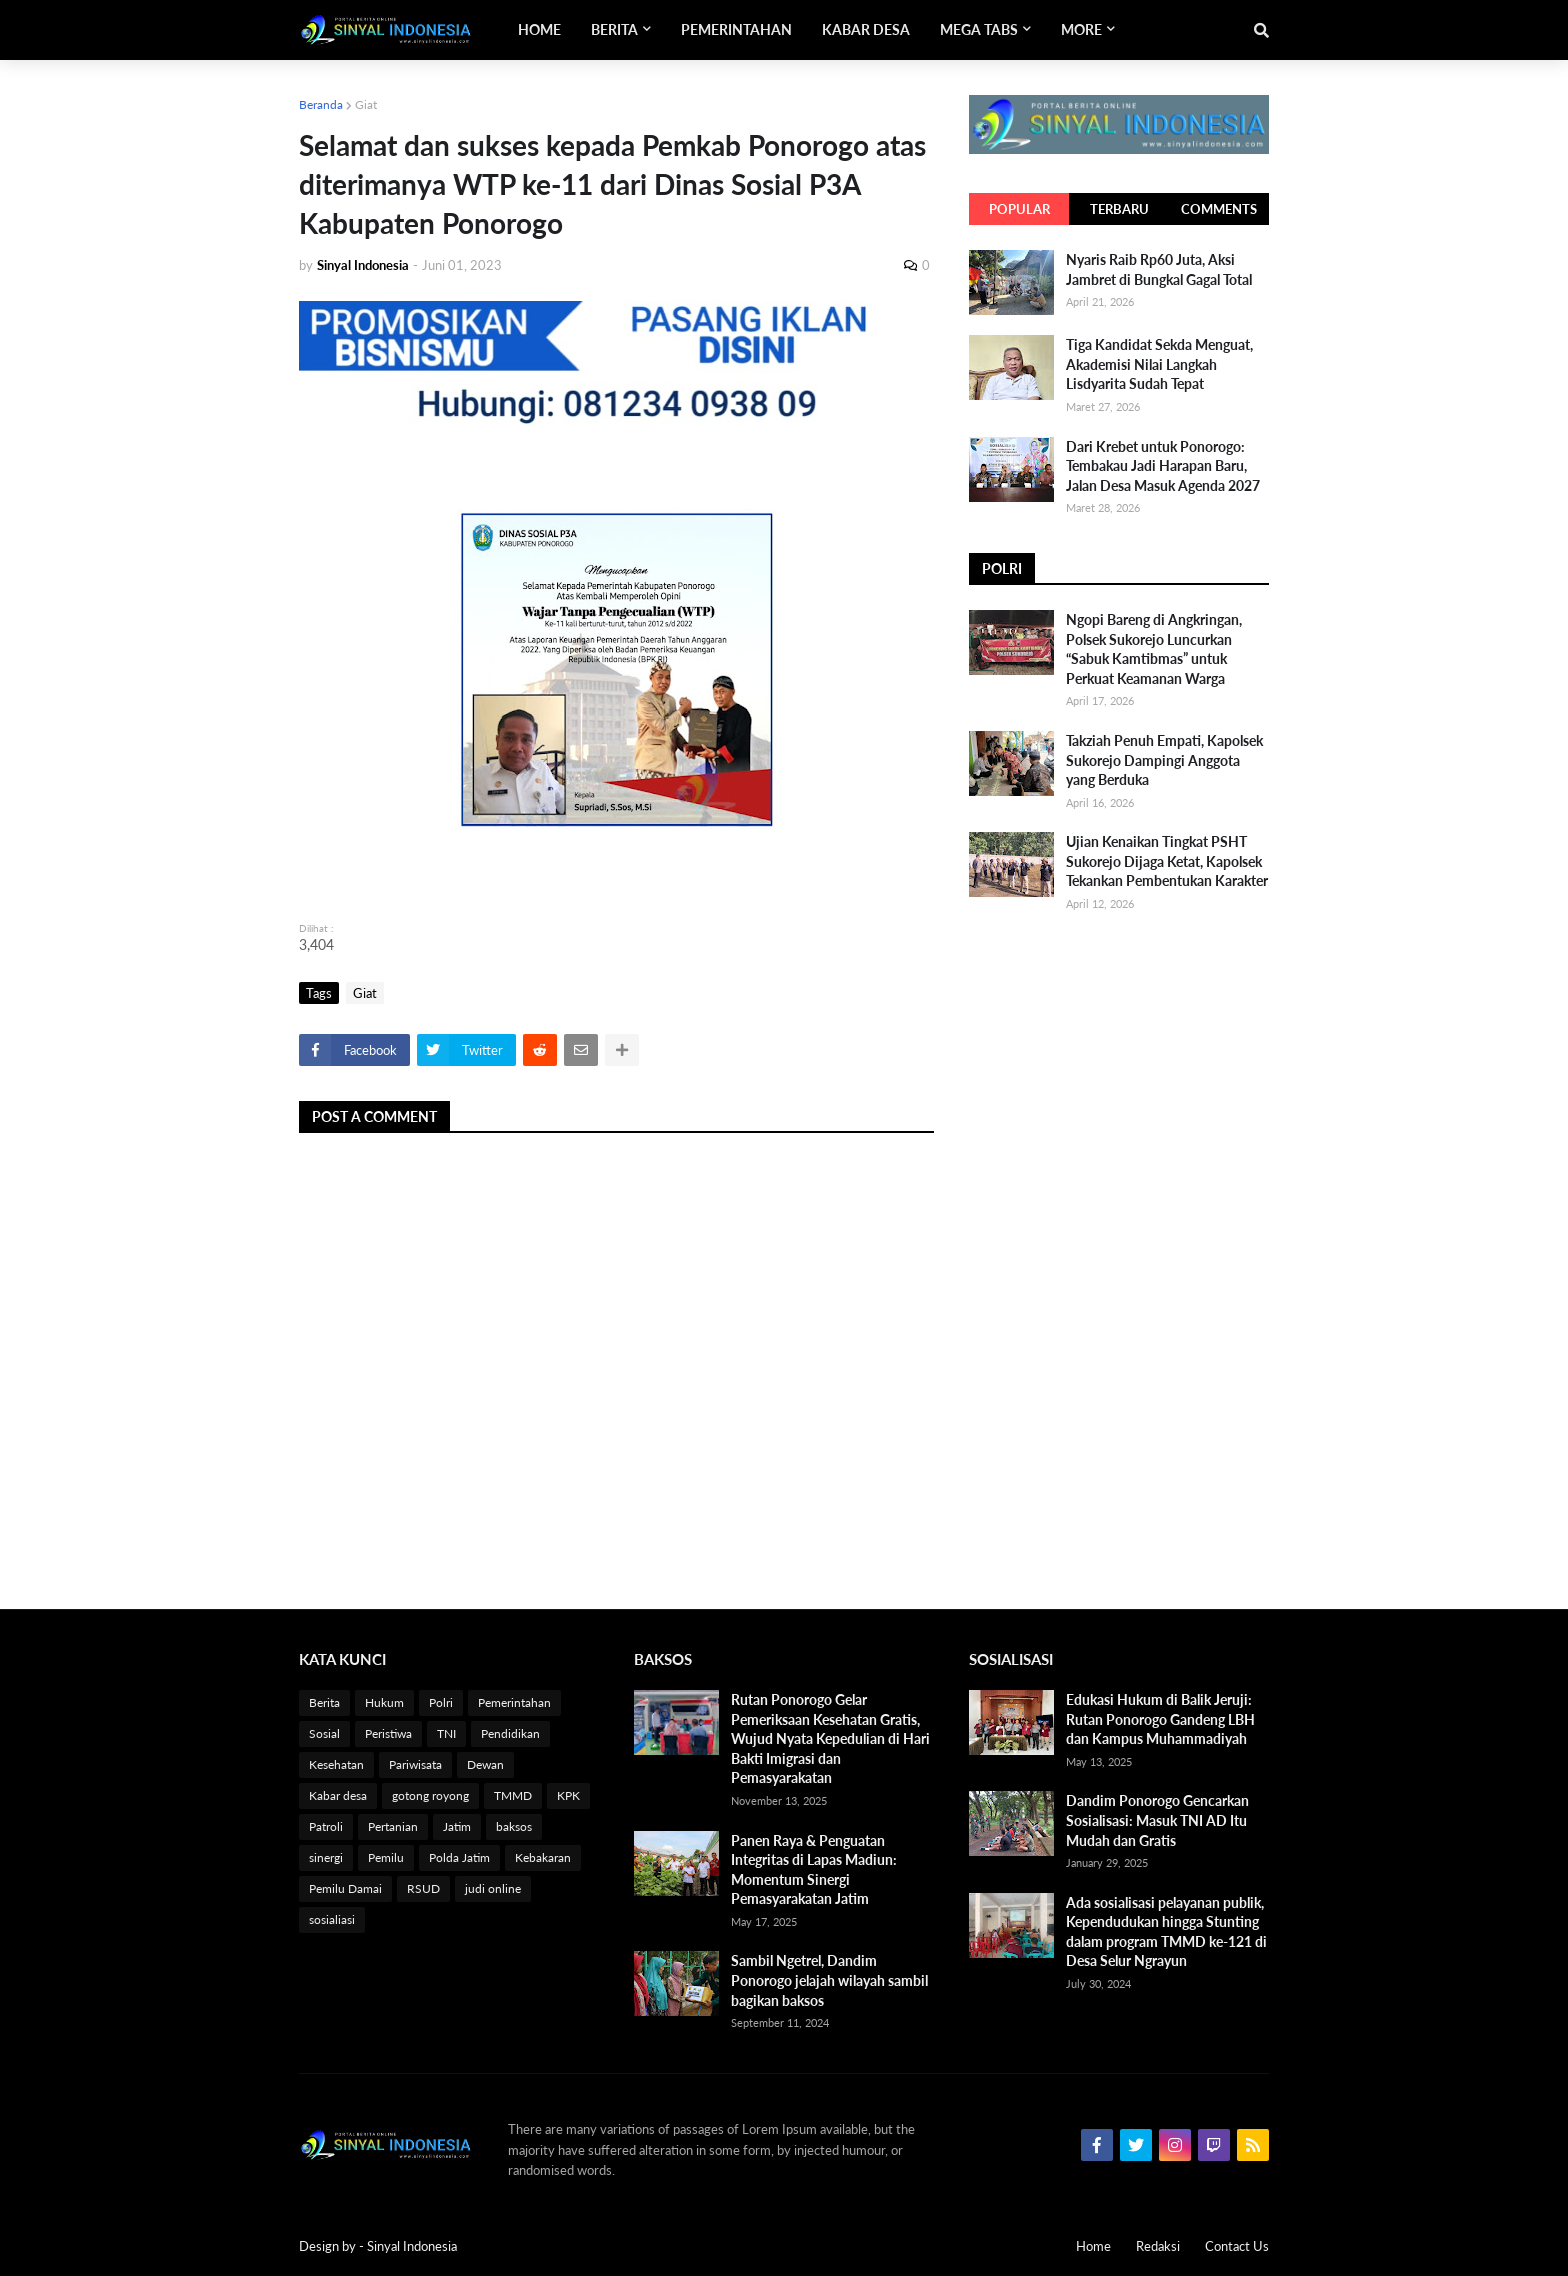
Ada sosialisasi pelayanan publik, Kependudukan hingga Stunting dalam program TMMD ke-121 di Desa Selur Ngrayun (1166, 1932)
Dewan (485, 1764)
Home (1093, 2246)
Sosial (324, 1733)
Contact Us (1237, 2246)
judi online (493, 1888)
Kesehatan (336, 1764)
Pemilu (386, 1857)
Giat (366, 104)
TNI (446, 1733)
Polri (441, 1702)
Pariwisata (415, 1764)
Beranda (321, 104)
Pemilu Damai (345, 1888)
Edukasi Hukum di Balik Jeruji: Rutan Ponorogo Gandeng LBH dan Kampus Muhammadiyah (1160, 1719)
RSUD (423, 1888)
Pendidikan (510, 1733)
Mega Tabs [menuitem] (979, 29)
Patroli (326, 1826)
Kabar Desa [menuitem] (866, 29)
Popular (1019, 209)
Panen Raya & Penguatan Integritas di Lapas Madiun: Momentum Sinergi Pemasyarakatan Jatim (814, 1870)
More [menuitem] (1081, 29)
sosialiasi (332, 1919)
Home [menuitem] (539, 29)
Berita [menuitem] (614, 29)
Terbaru (1119, 209)
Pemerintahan (514, 1702)
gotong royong (430, 1795)
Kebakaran (543, 1857)
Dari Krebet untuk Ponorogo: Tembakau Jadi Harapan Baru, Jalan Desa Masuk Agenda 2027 (1163, 466)
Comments (1219, 209)
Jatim (457, 1826)
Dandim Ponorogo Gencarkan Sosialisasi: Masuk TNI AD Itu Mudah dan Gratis (1157, 1820)
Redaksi (1158, 2246)
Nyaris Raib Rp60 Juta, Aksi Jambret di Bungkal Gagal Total (1159, 269)
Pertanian (393, 1826)
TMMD (513, 1795)
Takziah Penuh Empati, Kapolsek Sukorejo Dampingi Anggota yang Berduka (1164, 760)
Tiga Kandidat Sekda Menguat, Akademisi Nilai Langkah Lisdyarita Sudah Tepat (1159, 364)
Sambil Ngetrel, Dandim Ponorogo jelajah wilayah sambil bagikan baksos (829, 1980)
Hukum (384, 1702)
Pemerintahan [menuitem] (736, 29)
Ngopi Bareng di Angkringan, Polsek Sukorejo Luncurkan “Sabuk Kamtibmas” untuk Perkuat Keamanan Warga (1154, 649)
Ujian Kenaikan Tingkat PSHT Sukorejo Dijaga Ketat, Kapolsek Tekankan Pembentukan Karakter (1167, 861)
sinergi (326, 1857)
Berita (324, 1702)
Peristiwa (388, 1733)
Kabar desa (338, 1795)
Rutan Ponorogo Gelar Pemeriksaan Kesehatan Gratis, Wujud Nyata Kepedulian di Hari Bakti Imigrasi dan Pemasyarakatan (830, 1738)
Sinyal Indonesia (412, 2246)
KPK (568, 1795)
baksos (514, 1826)
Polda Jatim (459, 1857)
